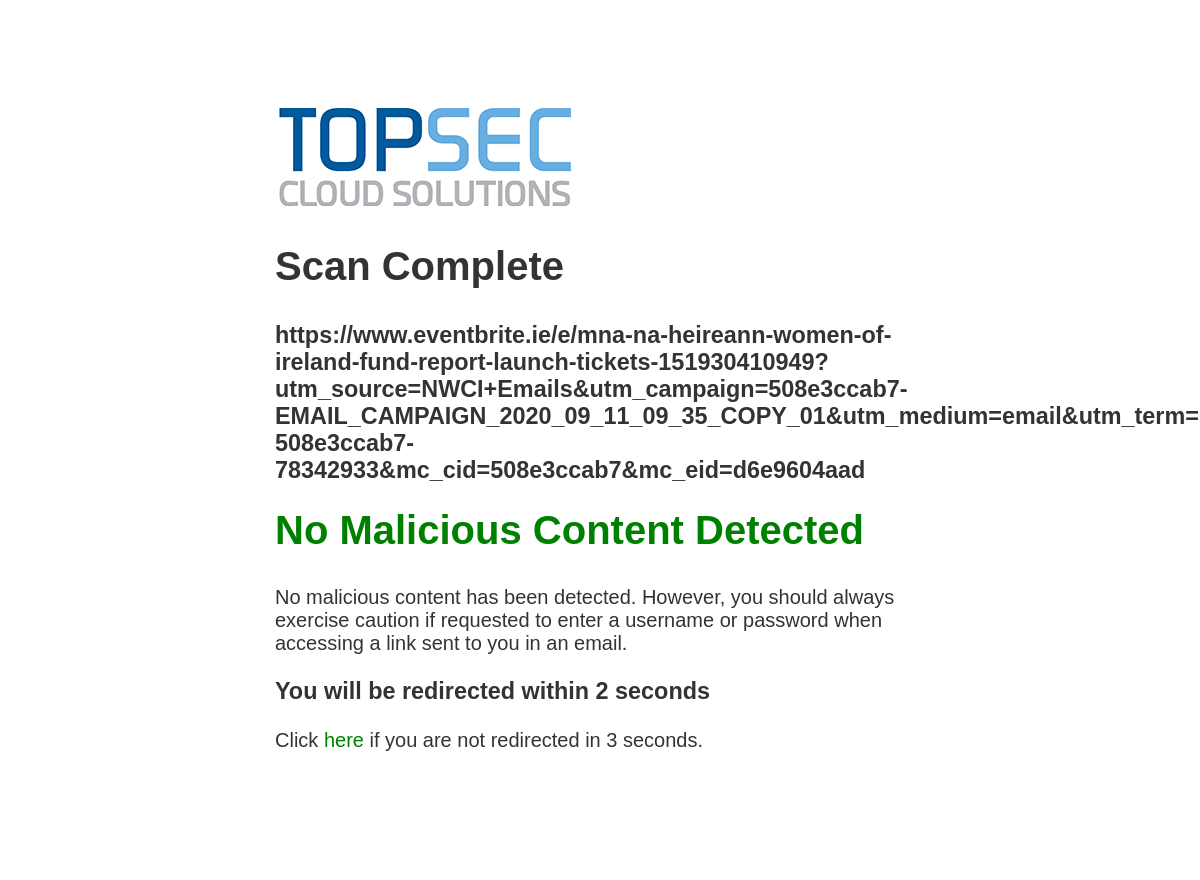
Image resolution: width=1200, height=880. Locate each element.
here (344, 740)
